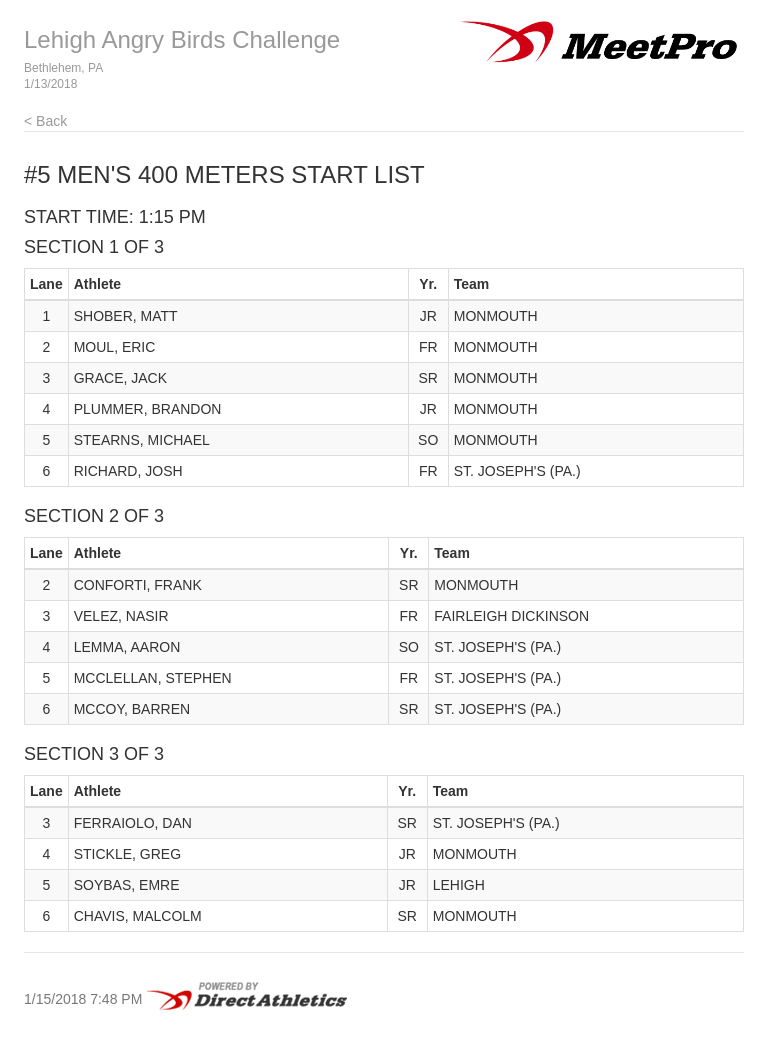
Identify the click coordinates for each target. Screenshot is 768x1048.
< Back (45, 121)
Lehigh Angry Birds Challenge (182, 39)
